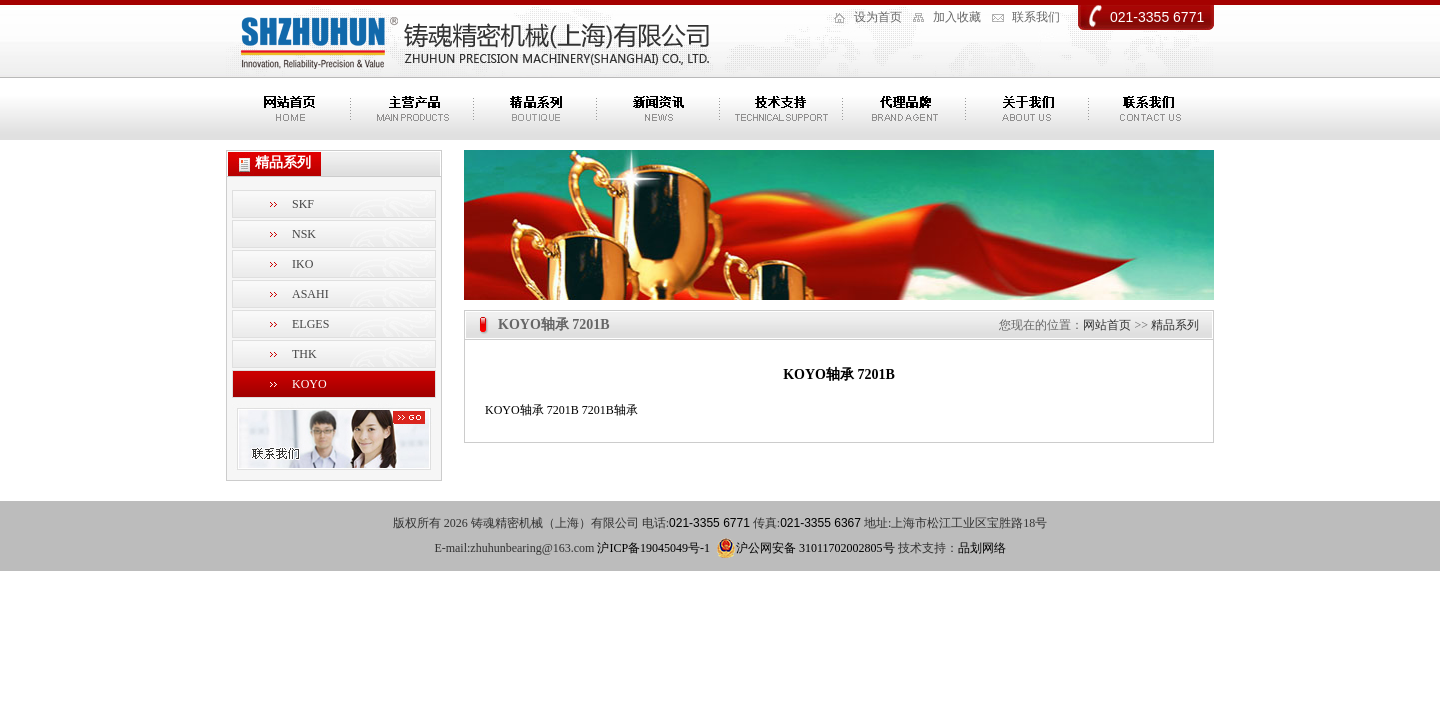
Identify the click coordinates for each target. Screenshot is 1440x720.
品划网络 (982, 548)
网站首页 (1107, 325)
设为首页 (878, 17)
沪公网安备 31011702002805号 (805, 548)
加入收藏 (957, 17)
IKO (302, 264)
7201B (563, 410)
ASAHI (310, 294)
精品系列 (1175, 325)
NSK (304, 234)
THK (304, 354)
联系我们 (1036, 17)
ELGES (310, 324)
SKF (303, 204)
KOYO (309, 384)
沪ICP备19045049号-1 (653, 548)
